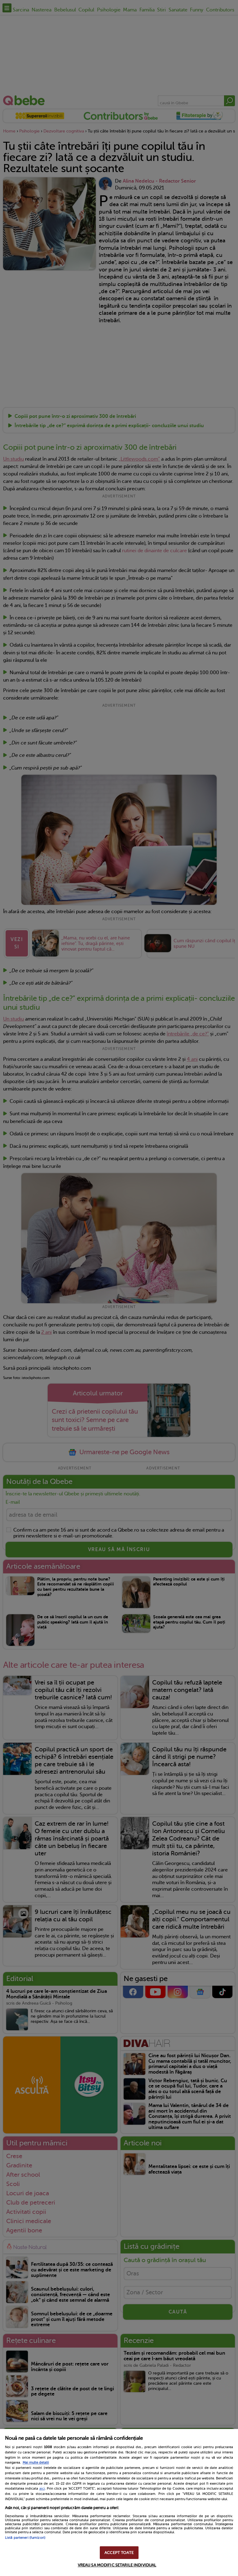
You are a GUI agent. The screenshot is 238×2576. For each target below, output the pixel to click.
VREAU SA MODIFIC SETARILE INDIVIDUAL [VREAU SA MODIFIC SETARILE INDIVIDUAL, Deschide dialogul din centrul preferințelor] (117, 2565)
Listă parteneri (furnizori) (25, 2538)
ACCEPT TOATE (119, 2552)
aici (42, 2488)
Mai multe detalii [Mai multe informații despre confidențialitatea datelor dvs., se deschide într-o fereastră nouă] (36, 2463)
